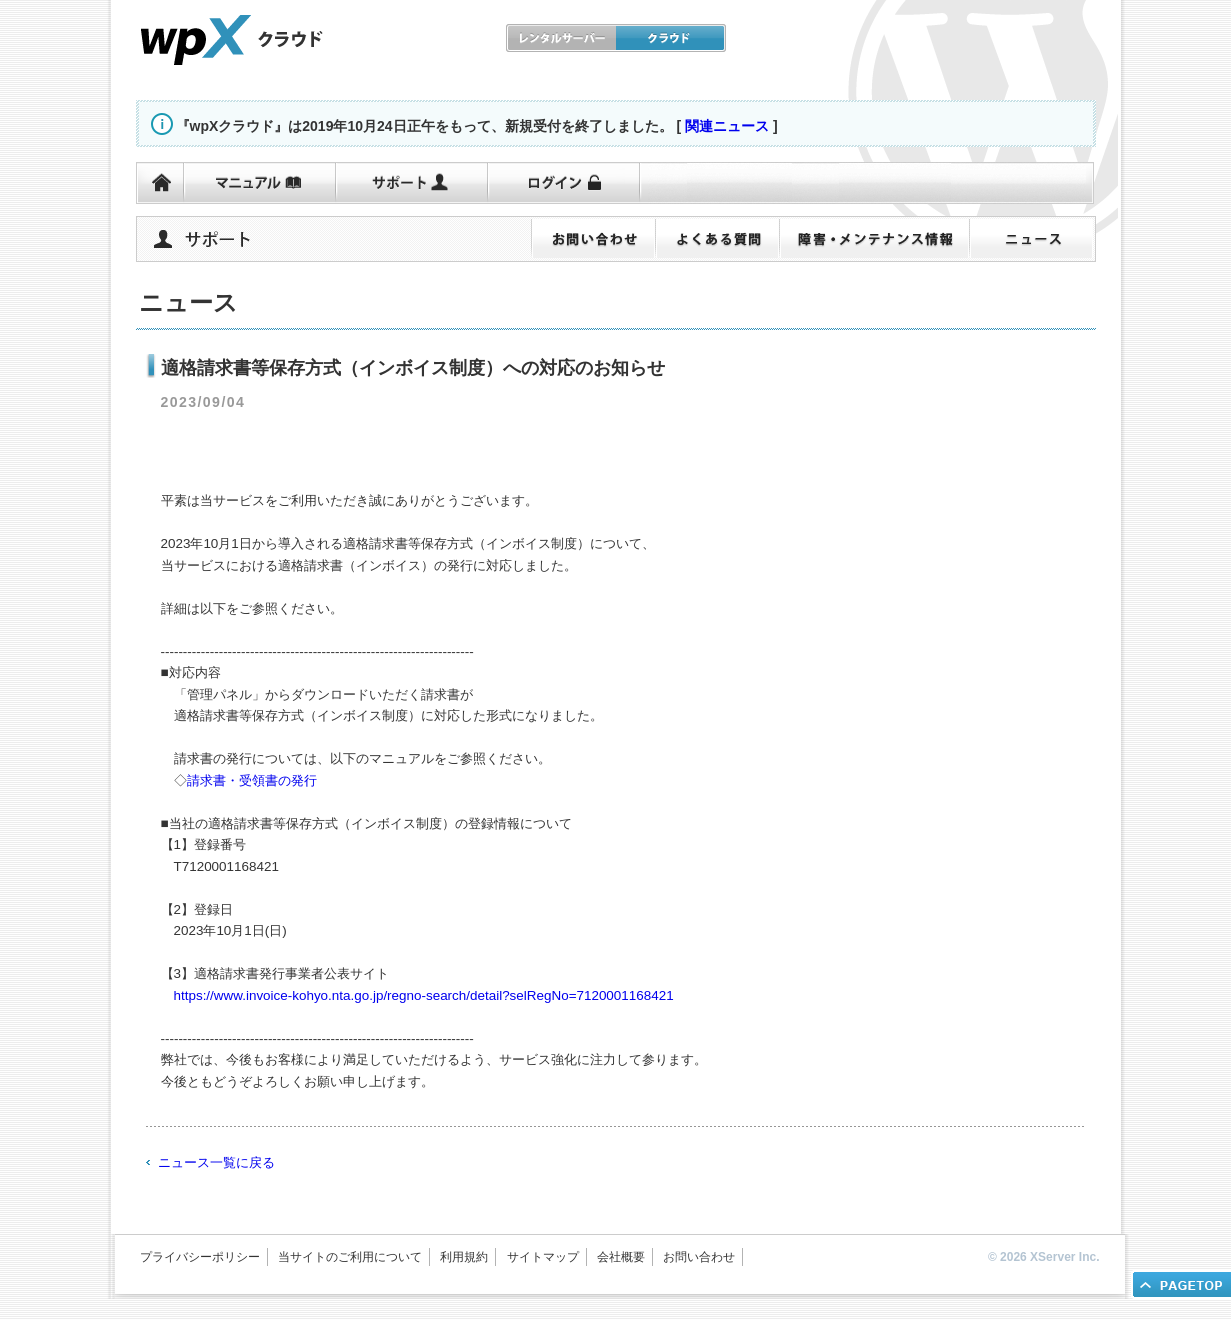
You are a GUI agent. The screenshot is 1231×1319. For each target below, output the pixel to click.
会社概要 (621, 1257)
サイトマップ (543, 1257)
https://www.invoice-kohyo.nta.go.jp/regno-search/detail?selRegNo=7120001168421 (424, 995)
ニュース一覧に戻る (216, 1162)
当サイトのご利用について (350, 1257)
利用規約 (464, 1257)
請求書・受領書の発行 (252, 780)
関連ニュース (727, 126)
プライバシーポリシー (200, 1257)
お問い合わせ (699, 1257)
